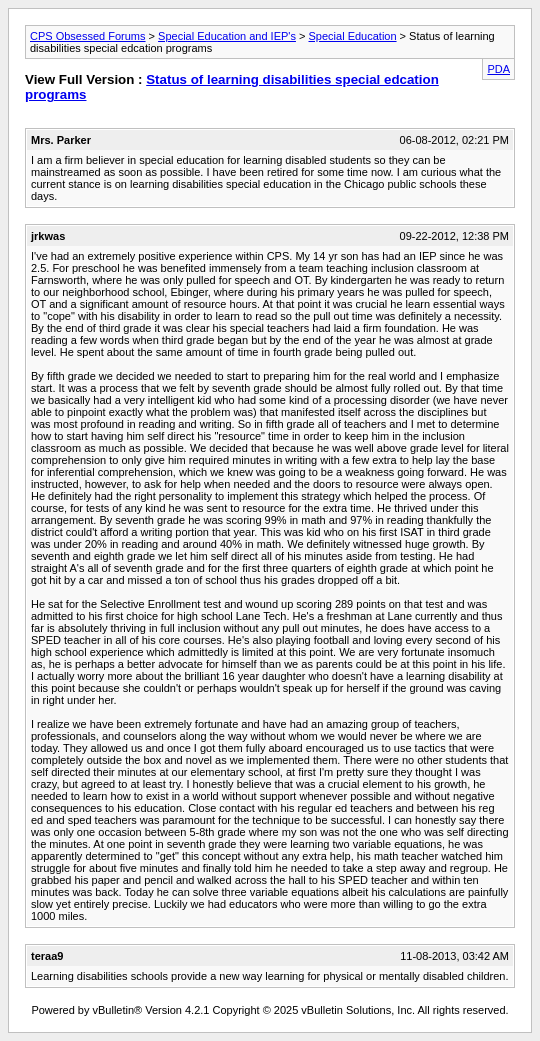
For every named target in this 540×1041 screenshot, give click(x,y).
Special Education (353, 36)
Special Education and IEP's (227, 36)
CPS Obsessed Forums (88, 36)
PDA (498, 69)
